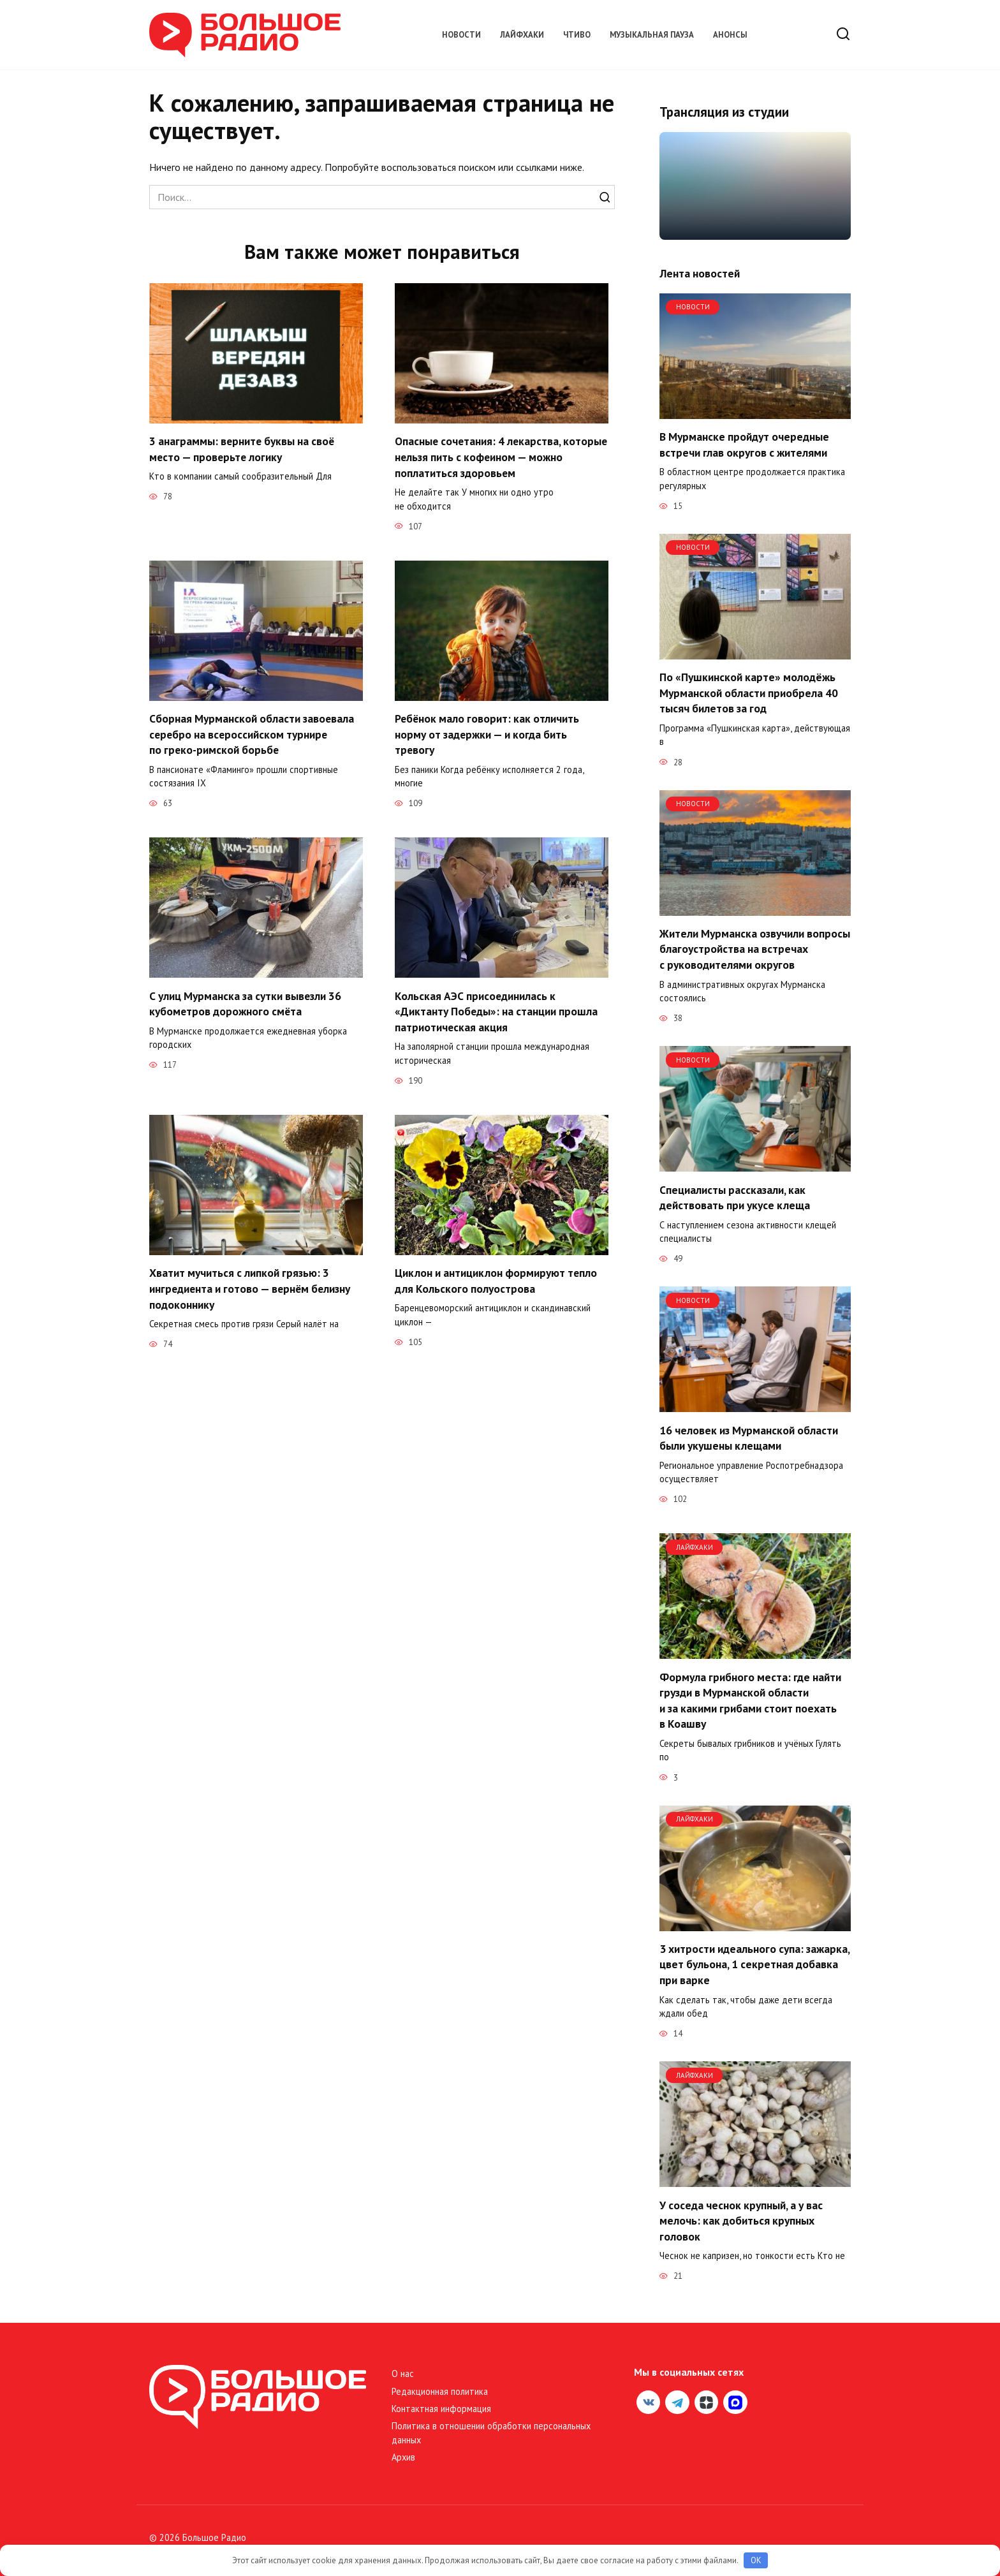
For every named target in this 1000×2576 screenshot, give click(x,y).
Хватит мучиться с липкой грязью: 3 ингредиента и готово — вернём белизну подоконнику (251, 1288)
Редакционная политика (440, 2391)
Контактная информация (441, 2409)
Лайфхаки (522, 34)
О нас (403, 2373)
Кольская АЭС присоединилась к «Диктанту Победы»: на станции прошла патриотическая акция (496, 1011)
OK (756, 2560)
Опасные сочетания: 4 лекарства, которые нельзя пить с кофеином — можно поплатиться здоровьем (485, 457)
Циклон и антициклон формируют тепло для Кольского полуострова (496, 1280)
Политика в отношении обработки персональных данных (491, 2433)
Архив (403, 2457)
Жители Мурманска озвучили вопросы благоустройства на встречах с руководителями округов (754, 949)
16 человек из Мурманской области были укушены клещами (748, 1437)
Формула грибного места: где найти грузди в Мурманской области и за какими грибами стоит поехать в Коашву (750, 1700)
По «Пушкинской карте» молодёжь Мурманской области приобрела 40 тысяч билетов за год (748, 693)
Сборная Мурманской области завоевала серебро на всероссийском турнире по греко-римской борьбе (252, 734)
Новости (461, 34)
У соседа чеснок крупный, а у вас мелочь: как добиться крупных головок (741, 2220)
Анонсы (730, 34)
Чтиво (577, 34)
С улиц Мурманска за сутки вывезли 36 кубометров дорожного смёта (245, 1003)
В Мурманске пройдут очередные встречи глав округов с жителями (744, 444)
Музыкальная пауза (652, 34)
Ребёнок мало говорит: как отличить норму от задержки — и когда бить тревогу (487, 734)
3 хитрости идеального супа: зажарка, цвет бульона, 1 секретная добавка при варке (754, 1964)
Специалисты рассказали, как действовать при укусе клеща (734, 1197)
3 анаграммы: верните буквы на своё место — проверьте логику (242, 449)
